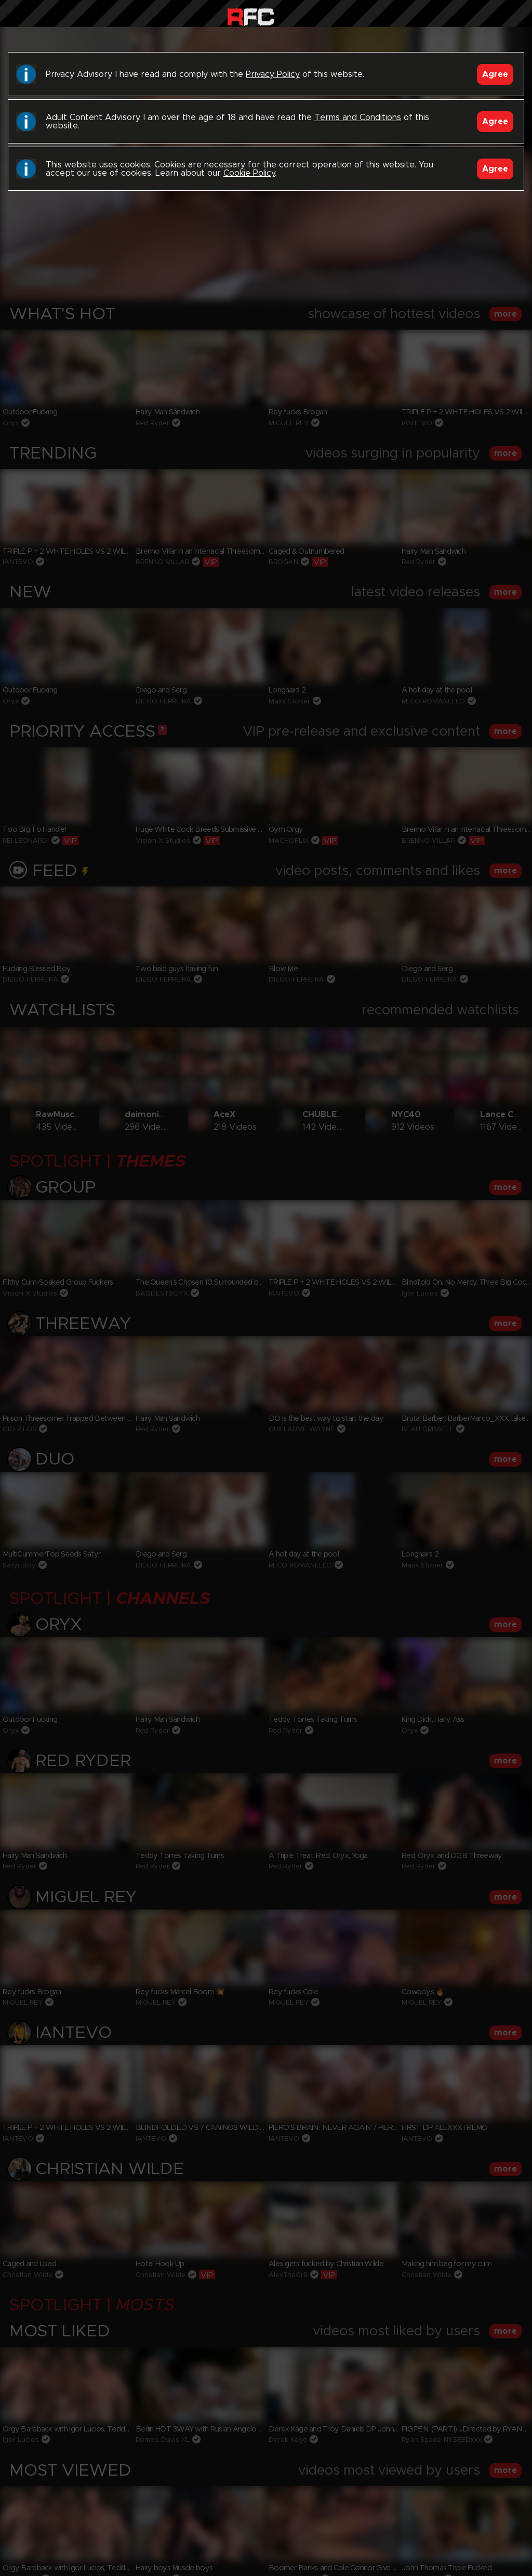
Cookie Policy (249, 173)
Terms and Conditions (357, 117)
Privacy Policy (273, 74)
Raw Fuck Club (250, 16)
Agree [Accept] (495, 74)
